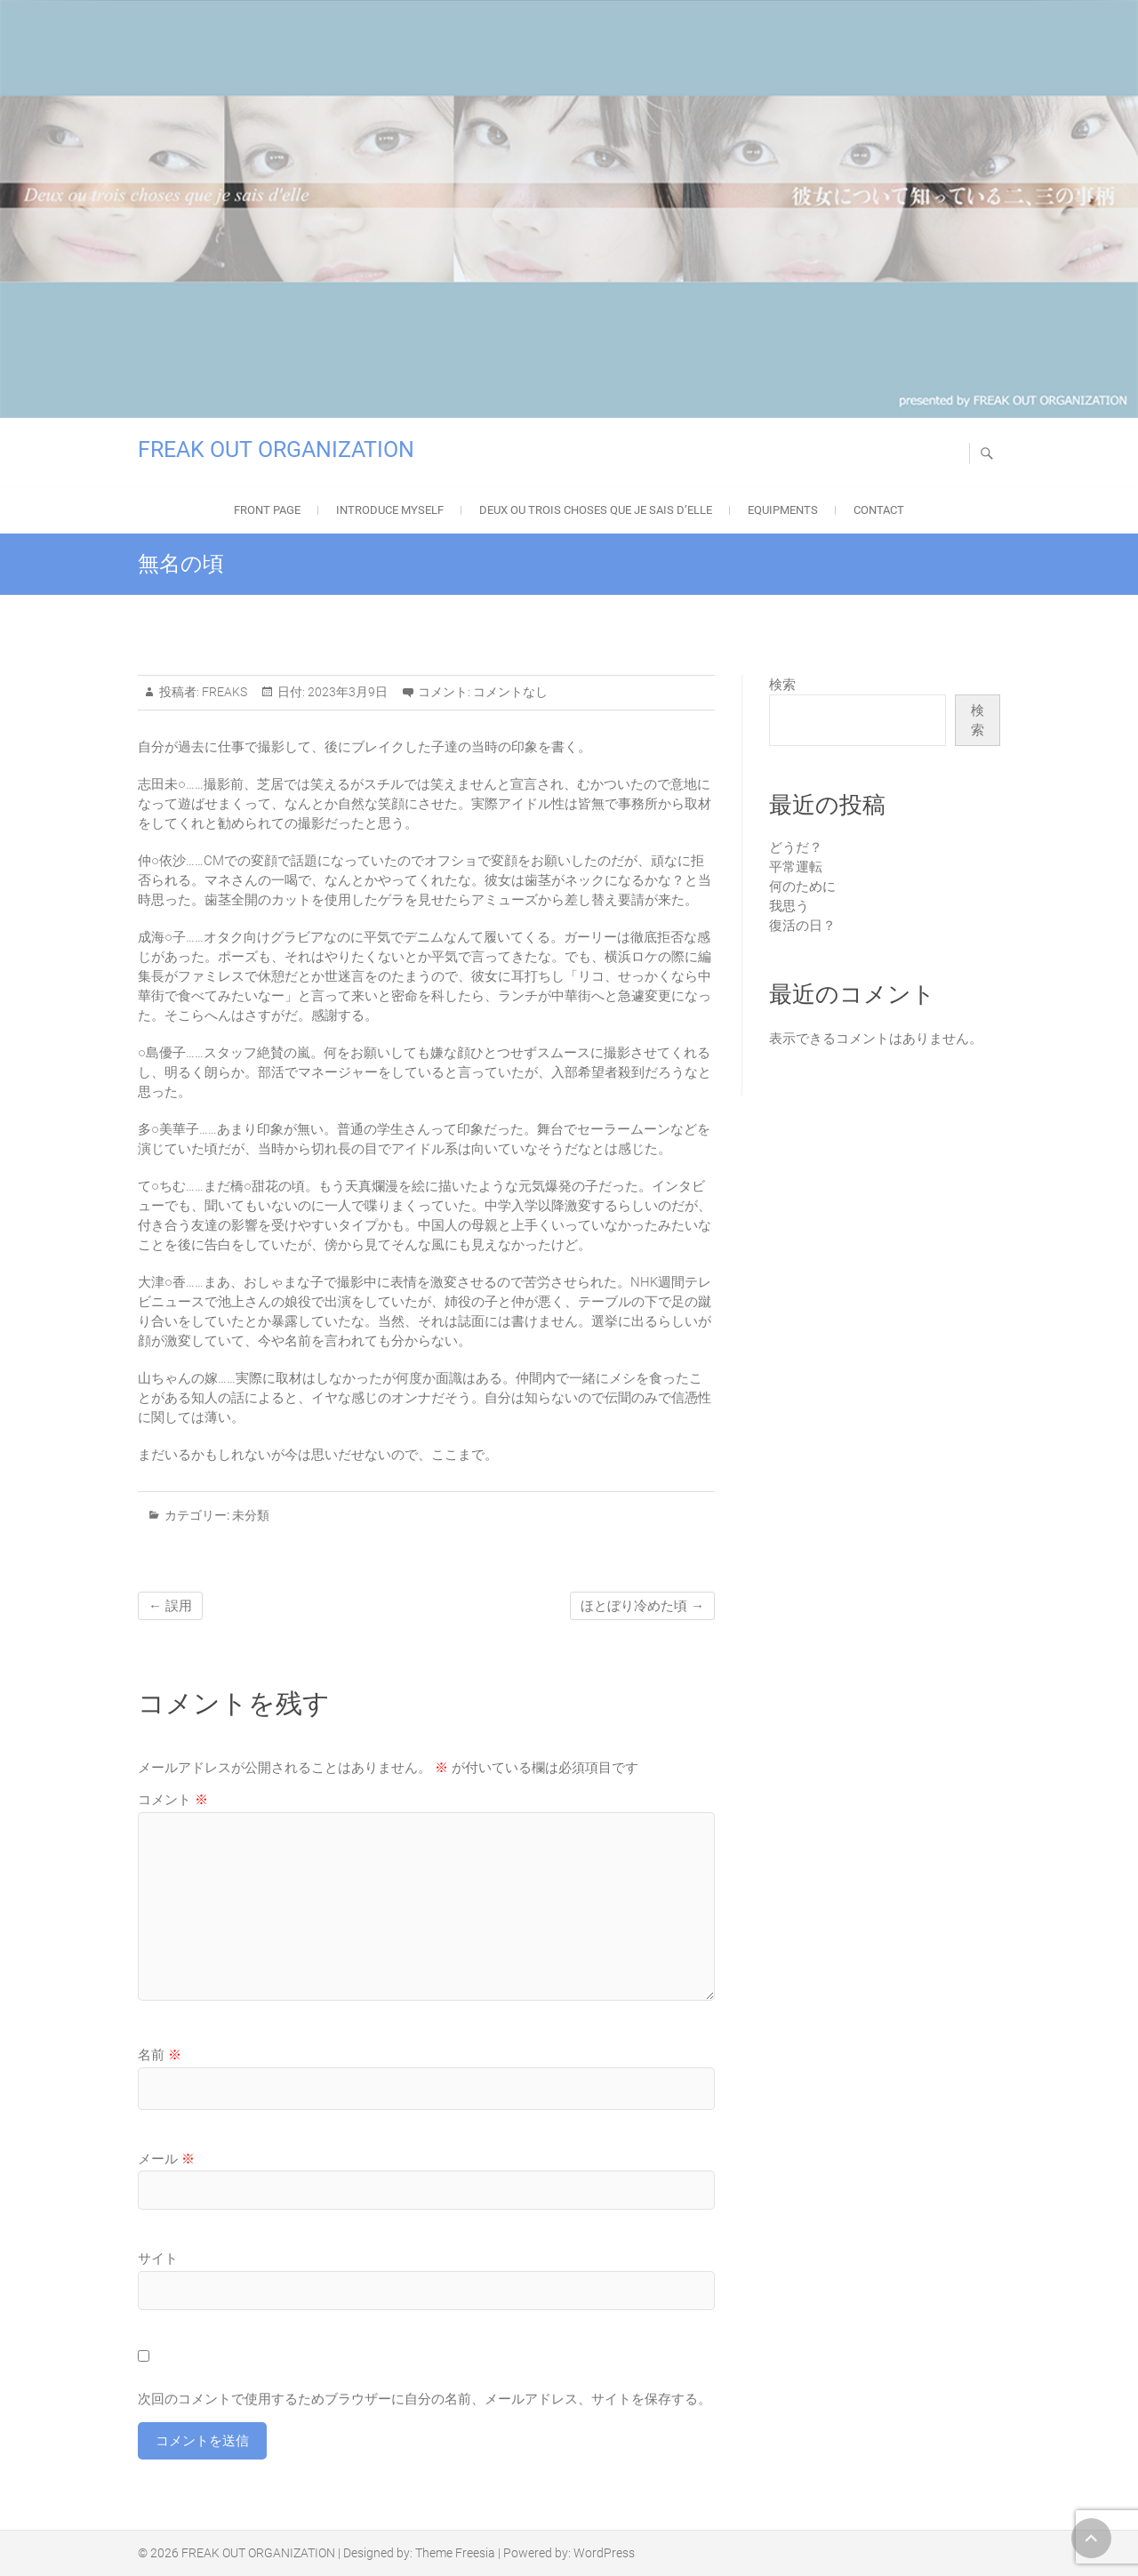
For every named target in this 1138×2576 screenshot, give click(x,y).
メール (166, 2159)
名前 (159, 2055)
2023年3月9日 (346, 692)
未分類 (250, 1515)
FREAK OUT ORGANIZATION (276, 449)
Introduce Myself (390, 510)
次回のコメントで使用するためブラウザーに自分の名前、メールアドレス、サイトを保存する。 (424, 2399)
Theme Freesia (455, 2553)
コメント (173, 1800)
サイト (158, 2259)
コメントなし (510, 692)
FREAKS (223, 692)
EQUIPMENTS (783, 510)
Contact (879, 510)
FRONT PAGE (267, 510)
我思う (789, 906)
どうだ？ (795, 847)
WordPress (604, 2553)
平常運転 (795, 867)
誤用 (170, 1606)
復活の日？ (802, 926)
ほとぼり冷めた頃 (642, 1606)
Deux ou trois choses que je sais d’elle (595, 510)
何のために (802, 887)
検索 (782, 685)
